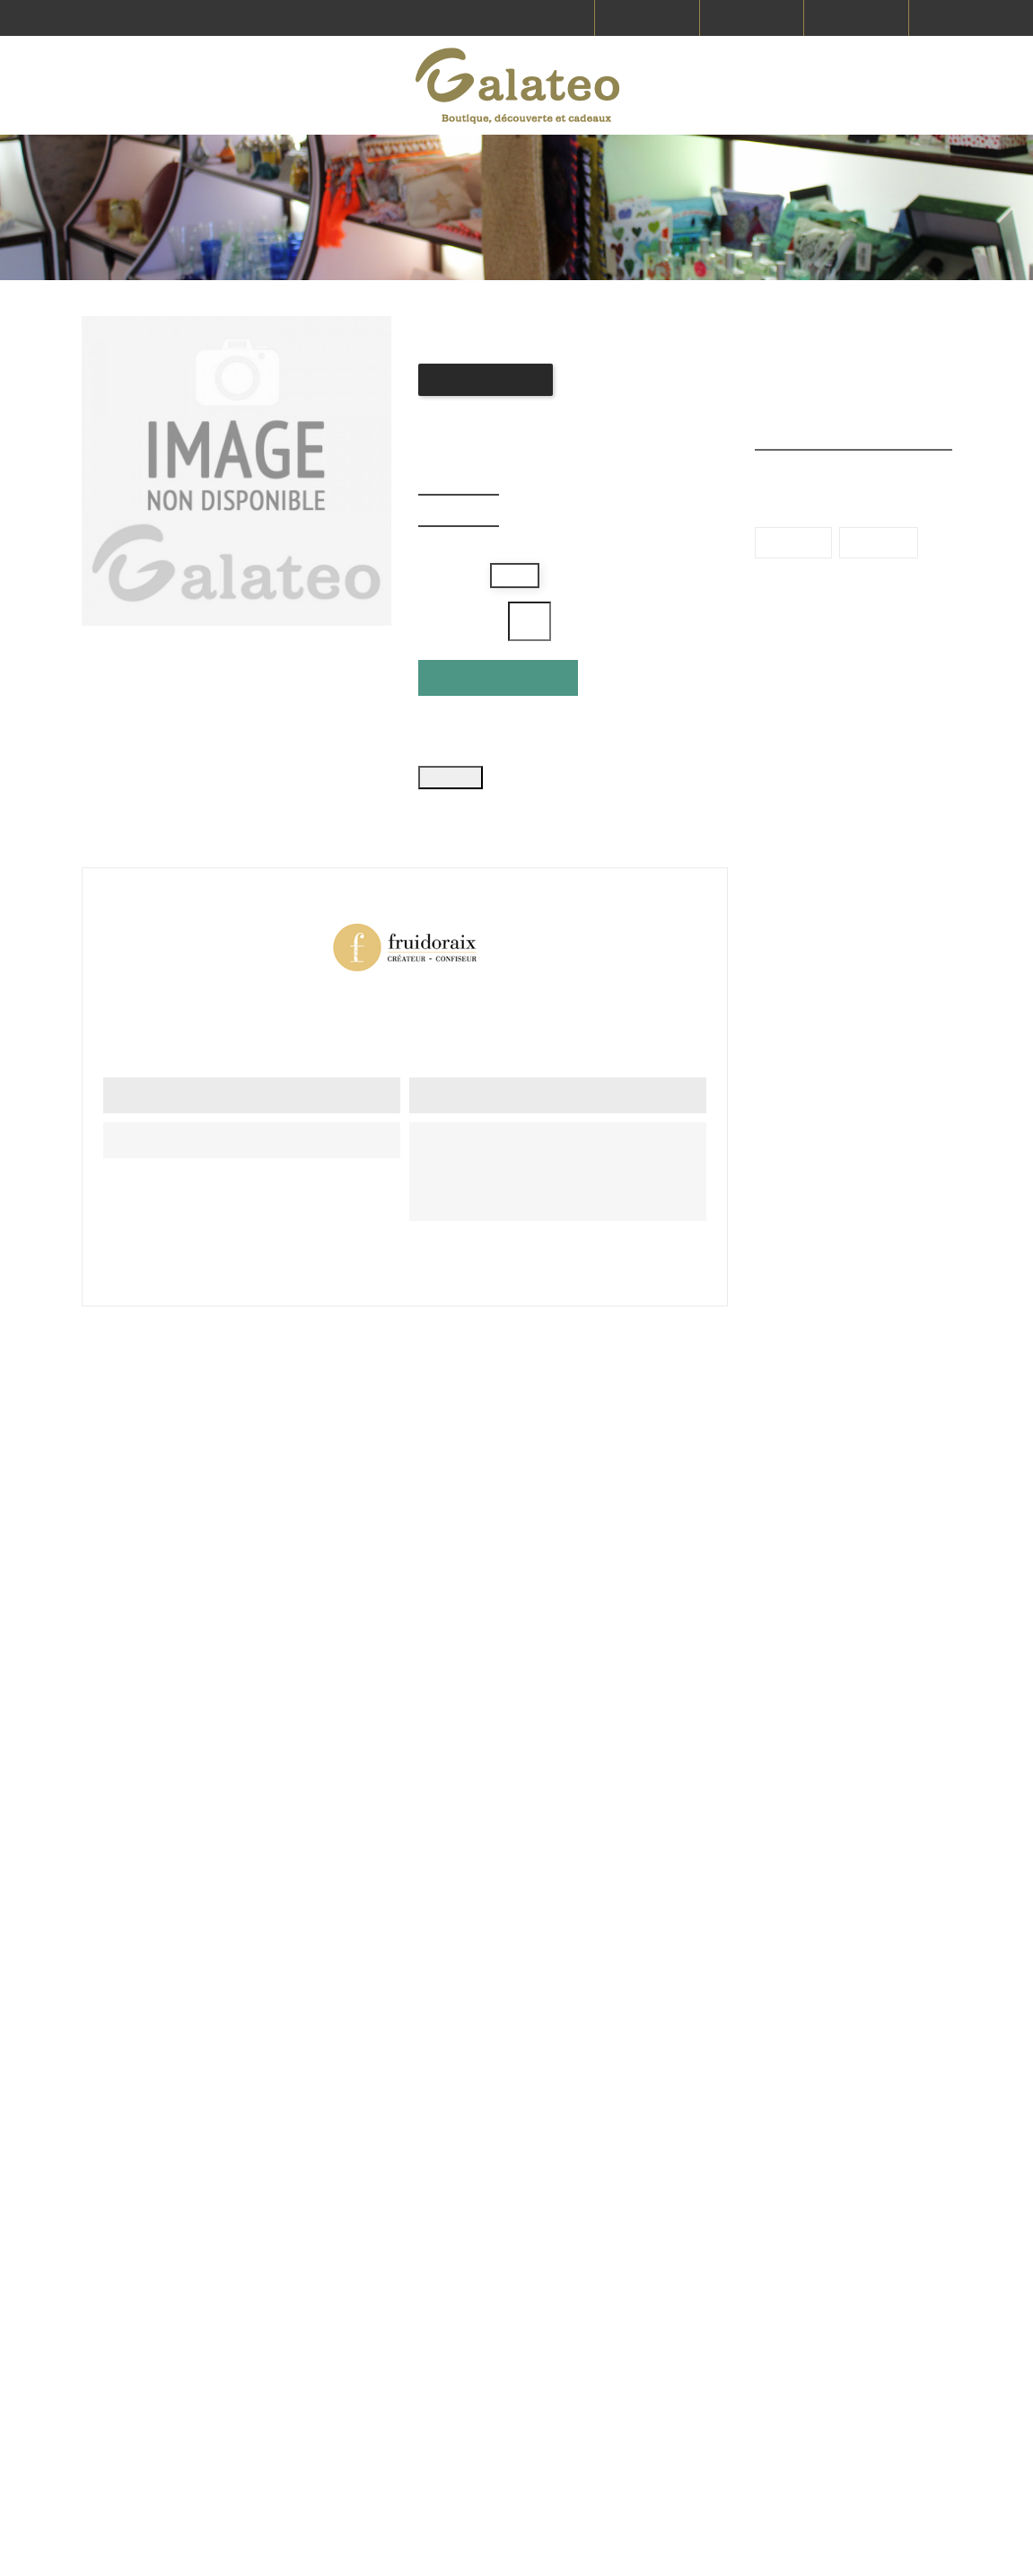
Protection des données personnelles (870, 2411)
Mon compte (865, 2456)
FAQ (691, 2278)
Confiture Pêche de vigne (387, 1670)
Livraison (854, 2232)
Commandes (716, 2344)
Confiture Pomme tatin (601, 1670)
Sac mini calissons (815, 1670)
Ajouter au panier (501, 708)
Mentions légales (877, 2265)
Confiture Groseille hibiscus (170, 1670)
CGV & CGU (860, 2298)
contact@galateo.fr (512, 2351)
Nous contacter (722, 2311)
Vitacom (348, 2549)
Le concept (860, 2365)
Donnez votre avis (490, 410)
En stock (130, 997)
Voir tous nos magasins (476, 2308)
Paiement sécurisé (882, 2331)
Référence (616, 997)
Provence (889, 803)
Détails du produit (174, 812)
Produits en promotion (853, 337)
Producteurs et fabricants (721, 2238)
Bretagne (797, 803)
